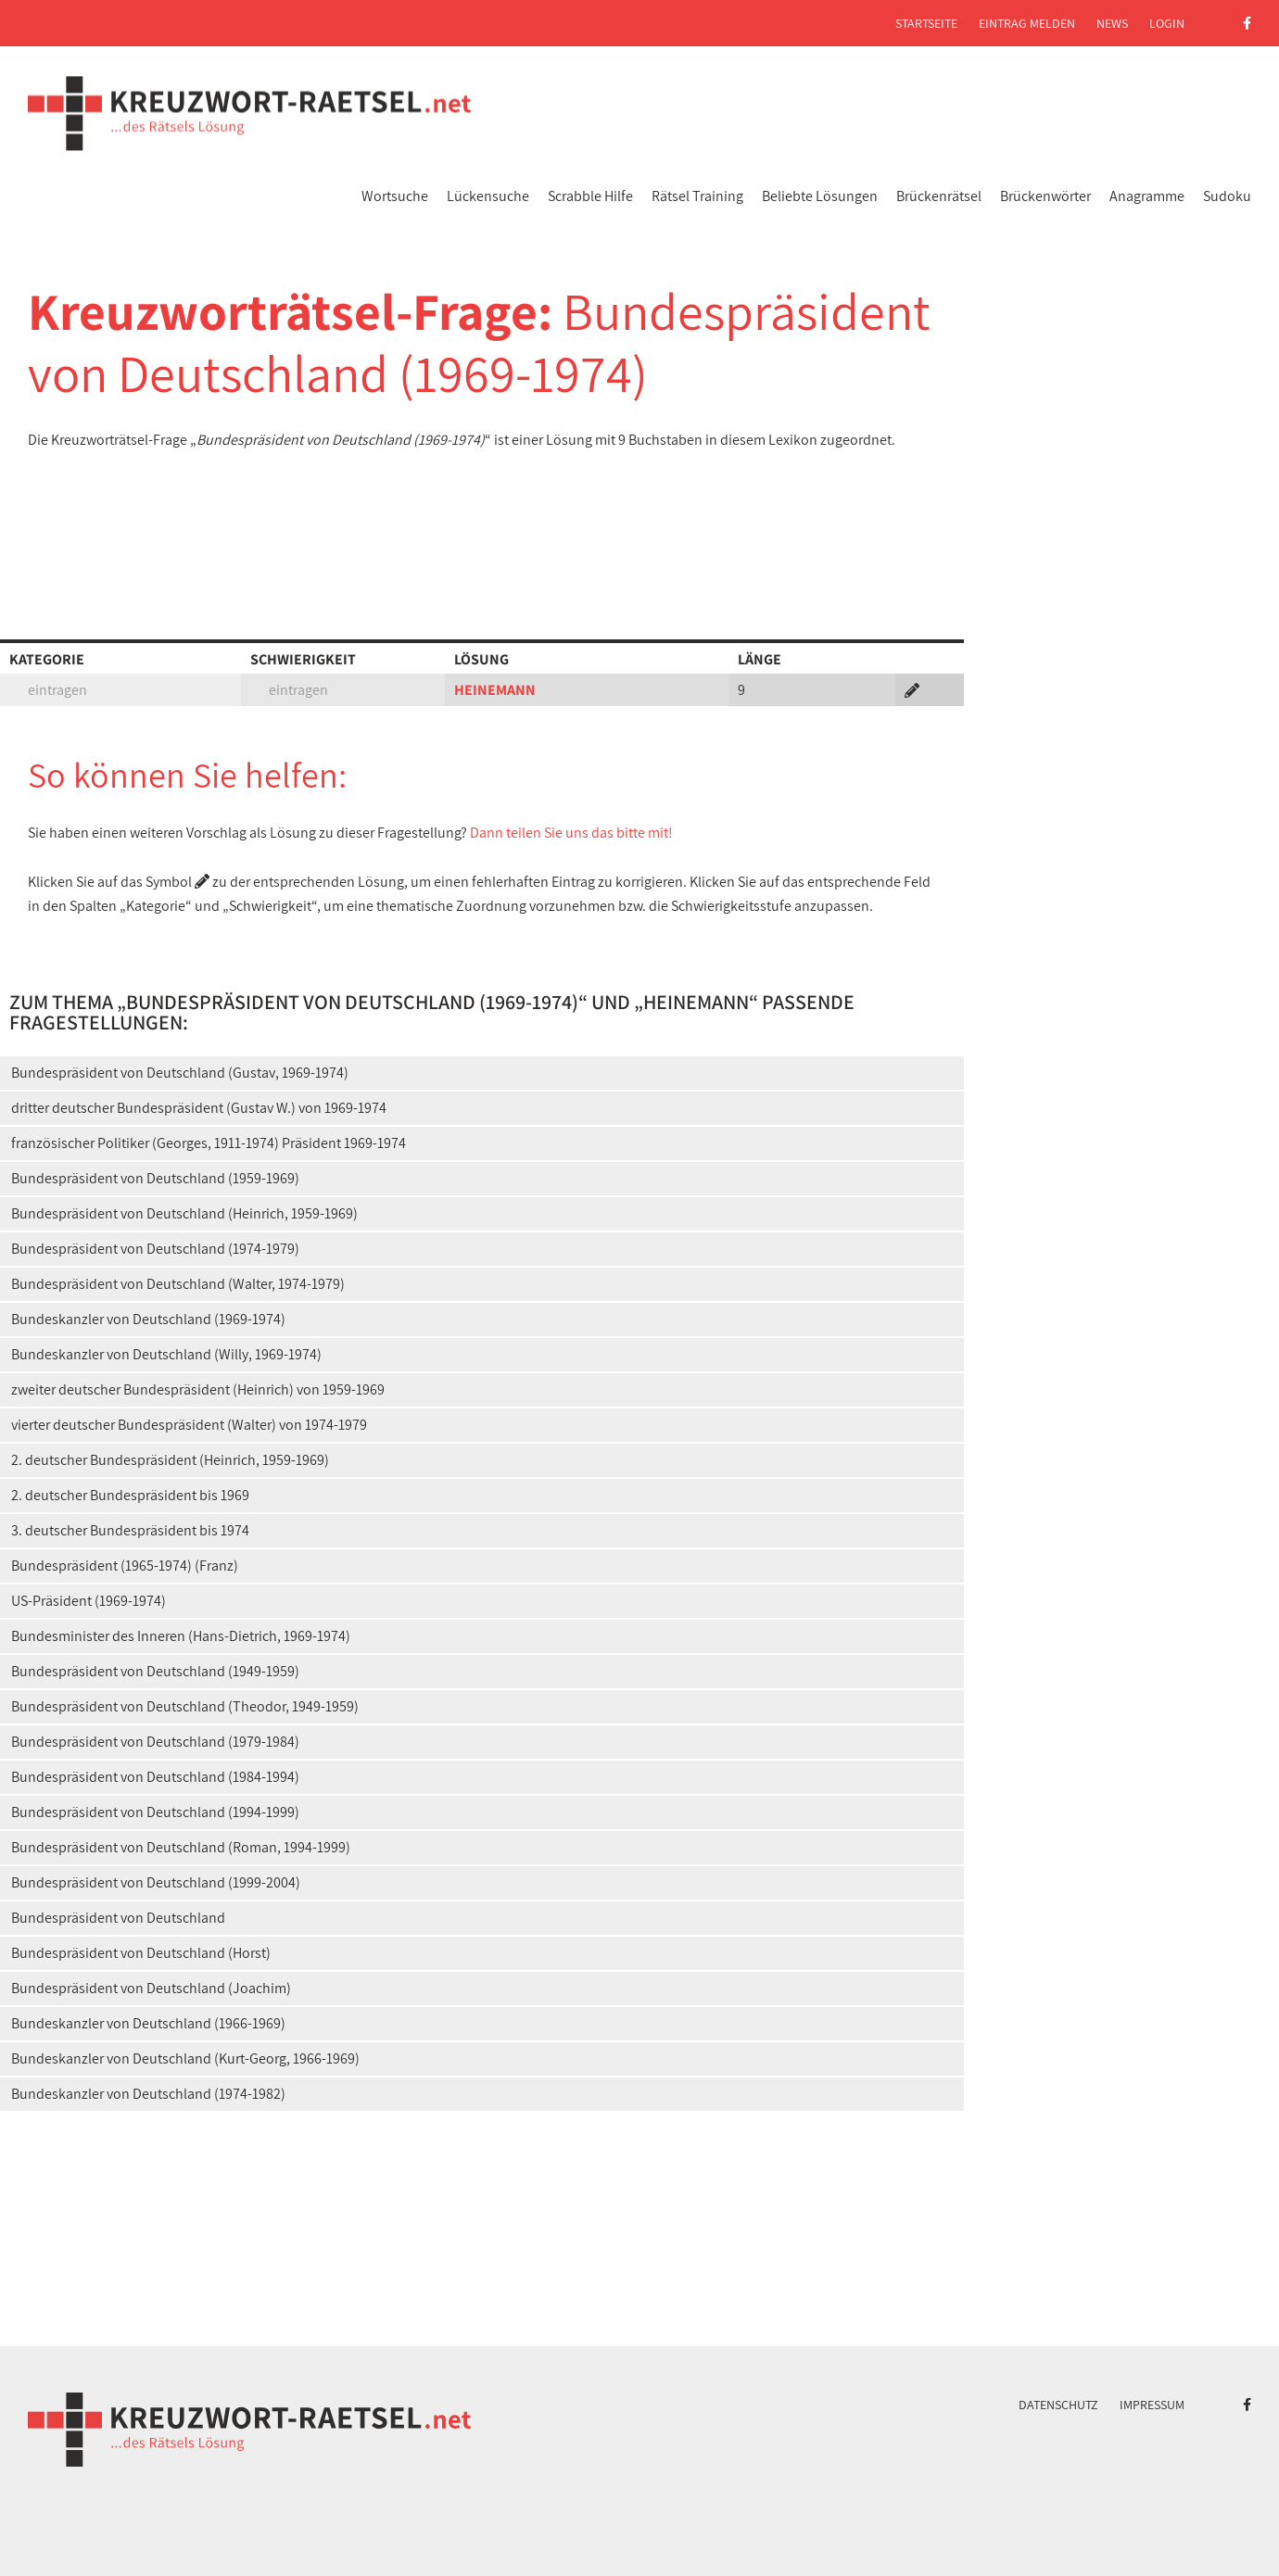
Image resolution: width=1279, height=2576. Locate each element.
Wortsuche (394, 196)
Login (1166, 23)
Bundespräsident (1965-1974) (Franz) (124, 1565)
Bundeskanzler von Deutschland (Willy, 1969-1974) (166, 1354)
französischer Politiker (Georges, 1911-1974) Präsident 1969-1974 (208, 1143)
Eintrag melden (1027, 23)
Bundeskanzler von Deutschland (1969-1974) (148, 1319)
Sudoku (1227, 196)
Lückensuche (488, 196)
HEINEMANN (495, 690)
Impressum (1152, 2404)
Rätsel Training (697, 196)
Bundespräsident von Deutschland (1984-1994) (155, 1777)
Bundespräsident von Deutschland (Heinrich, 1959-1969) (184, 1213)
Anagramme (1146, 196)
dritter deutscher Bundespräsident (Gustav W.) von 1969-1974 (198, 1108)
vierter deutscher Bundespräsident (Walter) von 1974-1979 (189, 1424)
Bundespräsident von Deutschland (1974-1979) (155, 1248)
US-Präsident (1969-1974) (88, 1600)
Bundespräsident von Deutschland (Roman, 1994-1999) (180, 1847)
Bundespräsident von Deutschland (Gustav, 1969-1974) (179, 1072)
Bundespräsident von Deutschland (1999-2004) (155, 1882)
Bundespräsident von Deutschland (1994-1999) (155, 1812)
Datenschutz (1058, 2404)
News (1112, 23)
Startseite (926, 23)
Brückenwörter (1045, 196)
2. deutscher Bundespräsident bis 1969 (130, 1495)
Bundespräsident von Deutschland (118, 1917)
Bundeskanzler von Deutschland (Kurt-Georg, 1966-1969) (185, 2058)
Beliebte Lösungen (820, 196)
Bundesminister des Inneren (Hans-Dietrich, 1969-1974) (180, 1636)
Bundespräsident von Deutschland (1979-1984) (155, 1741)
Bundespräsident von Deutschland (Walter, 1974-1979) (178, 1284)
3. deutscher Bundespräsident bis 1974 (130, 1530)
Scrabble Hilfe (590, 196)
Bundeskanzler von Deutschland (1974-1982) (148, 2093)
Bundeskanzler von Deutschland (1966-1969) (148, 2023)
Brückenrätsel (938, 196)
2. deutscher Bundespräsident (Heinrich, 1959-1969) (170, 1460)
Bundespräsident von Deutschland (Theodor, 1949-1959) (185, 1706)
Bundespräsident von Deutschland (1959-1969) (155, 1178)
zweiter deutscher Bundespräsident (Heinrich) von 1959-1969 (198, 1389)
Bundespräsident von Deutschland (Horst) (141, 1953)
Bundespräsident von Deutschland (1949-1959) (155, 1671)
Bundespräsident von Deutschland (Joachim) (151, 1988)
